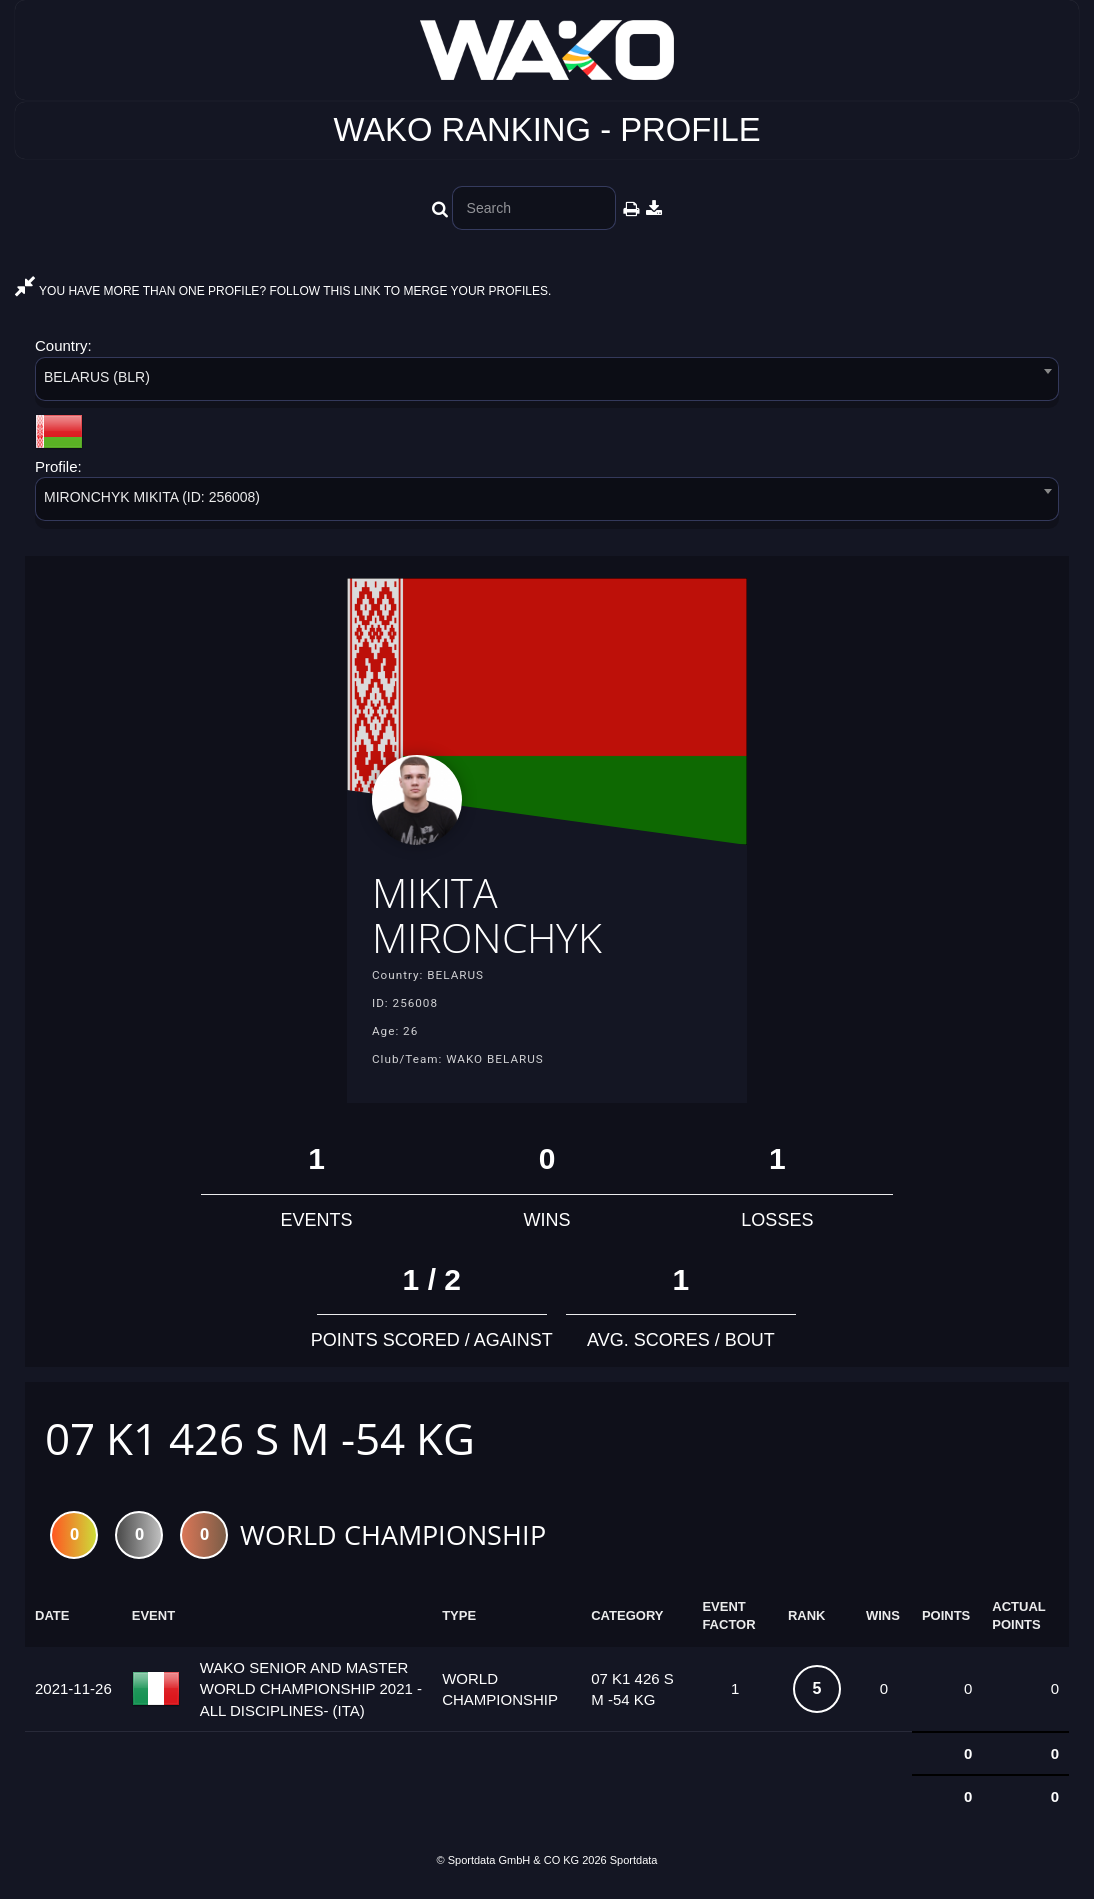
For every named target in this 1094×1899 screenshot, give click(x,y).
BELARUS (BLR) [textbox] (97, 377)
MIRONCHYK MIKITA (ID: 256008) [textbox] (152, 497)
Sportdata (634, 1865)
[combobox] (547, 382)
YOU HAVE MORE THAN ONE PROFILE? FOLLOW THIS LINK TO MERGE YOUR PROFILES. (283, 291)
